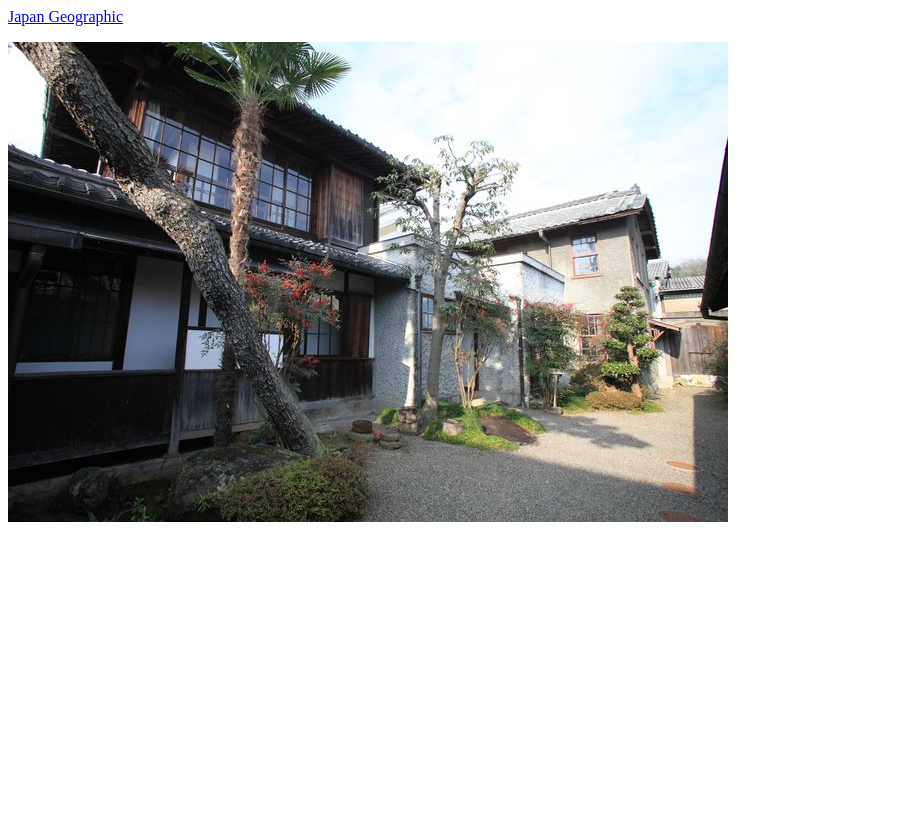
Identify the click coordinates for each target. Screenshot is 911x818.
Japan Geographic (65, 16)
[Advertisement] (455, 662)
